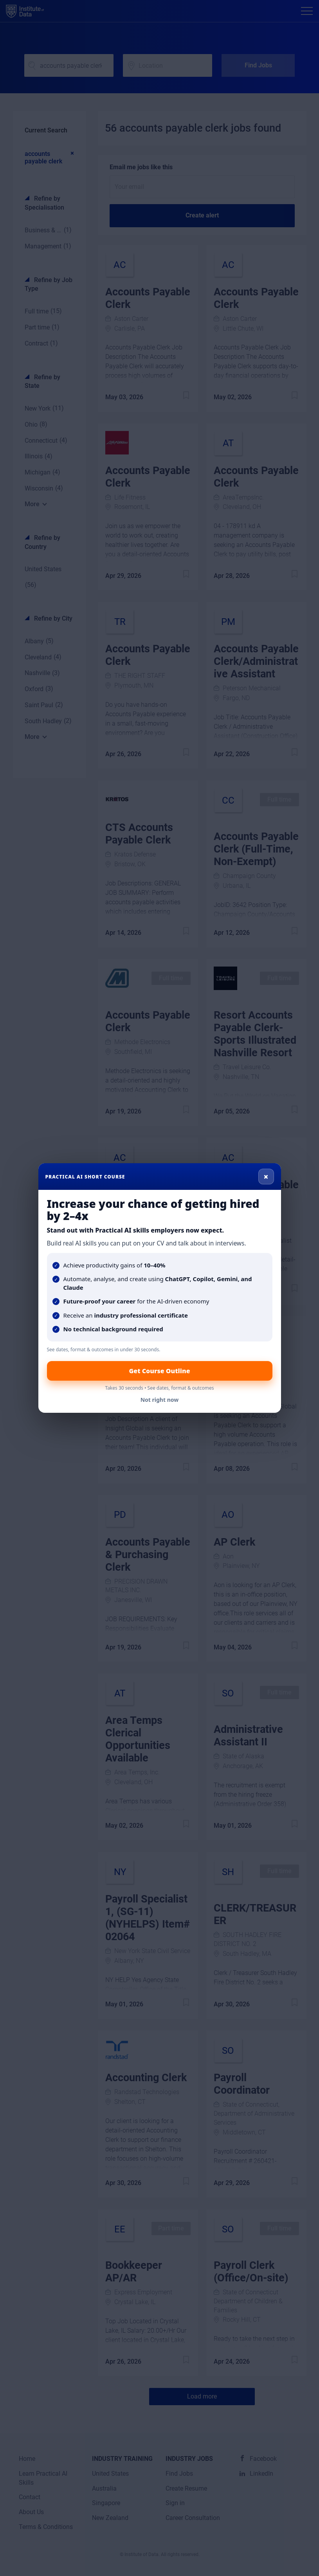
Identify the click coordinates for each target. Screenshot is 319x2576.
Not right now (160, 1399)
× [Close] (266, 1176)
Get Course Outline (159, 1371)
